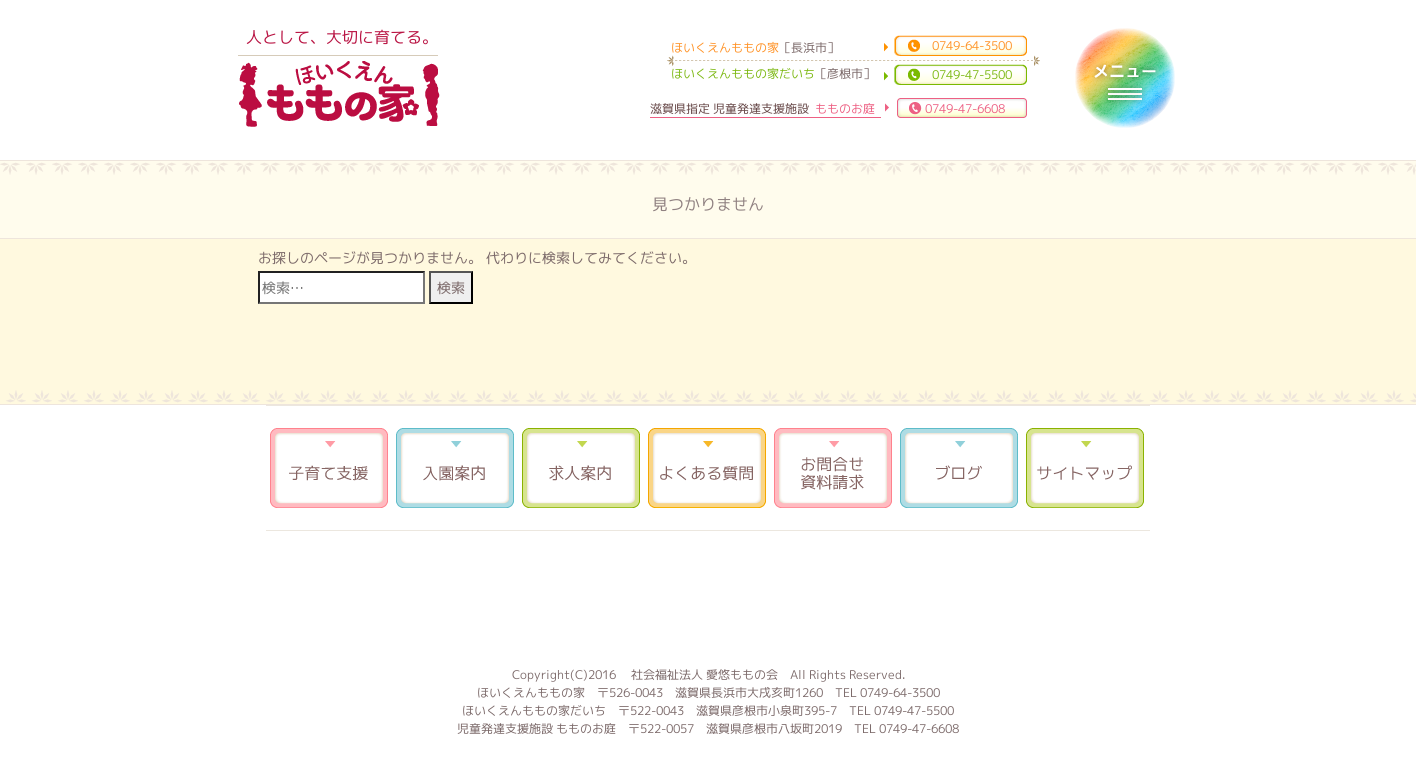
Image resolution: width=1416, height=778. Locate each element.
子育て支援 (329, 468)
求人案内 (581, 468)
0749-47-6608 (965, 108)
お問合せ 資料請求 (833, 468)
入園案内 (455, 468)
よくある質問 (707, 468)
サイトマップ (1085, 468)
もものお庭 (708, 596)
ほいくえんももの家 (339, 95)
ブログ (959, 468)
